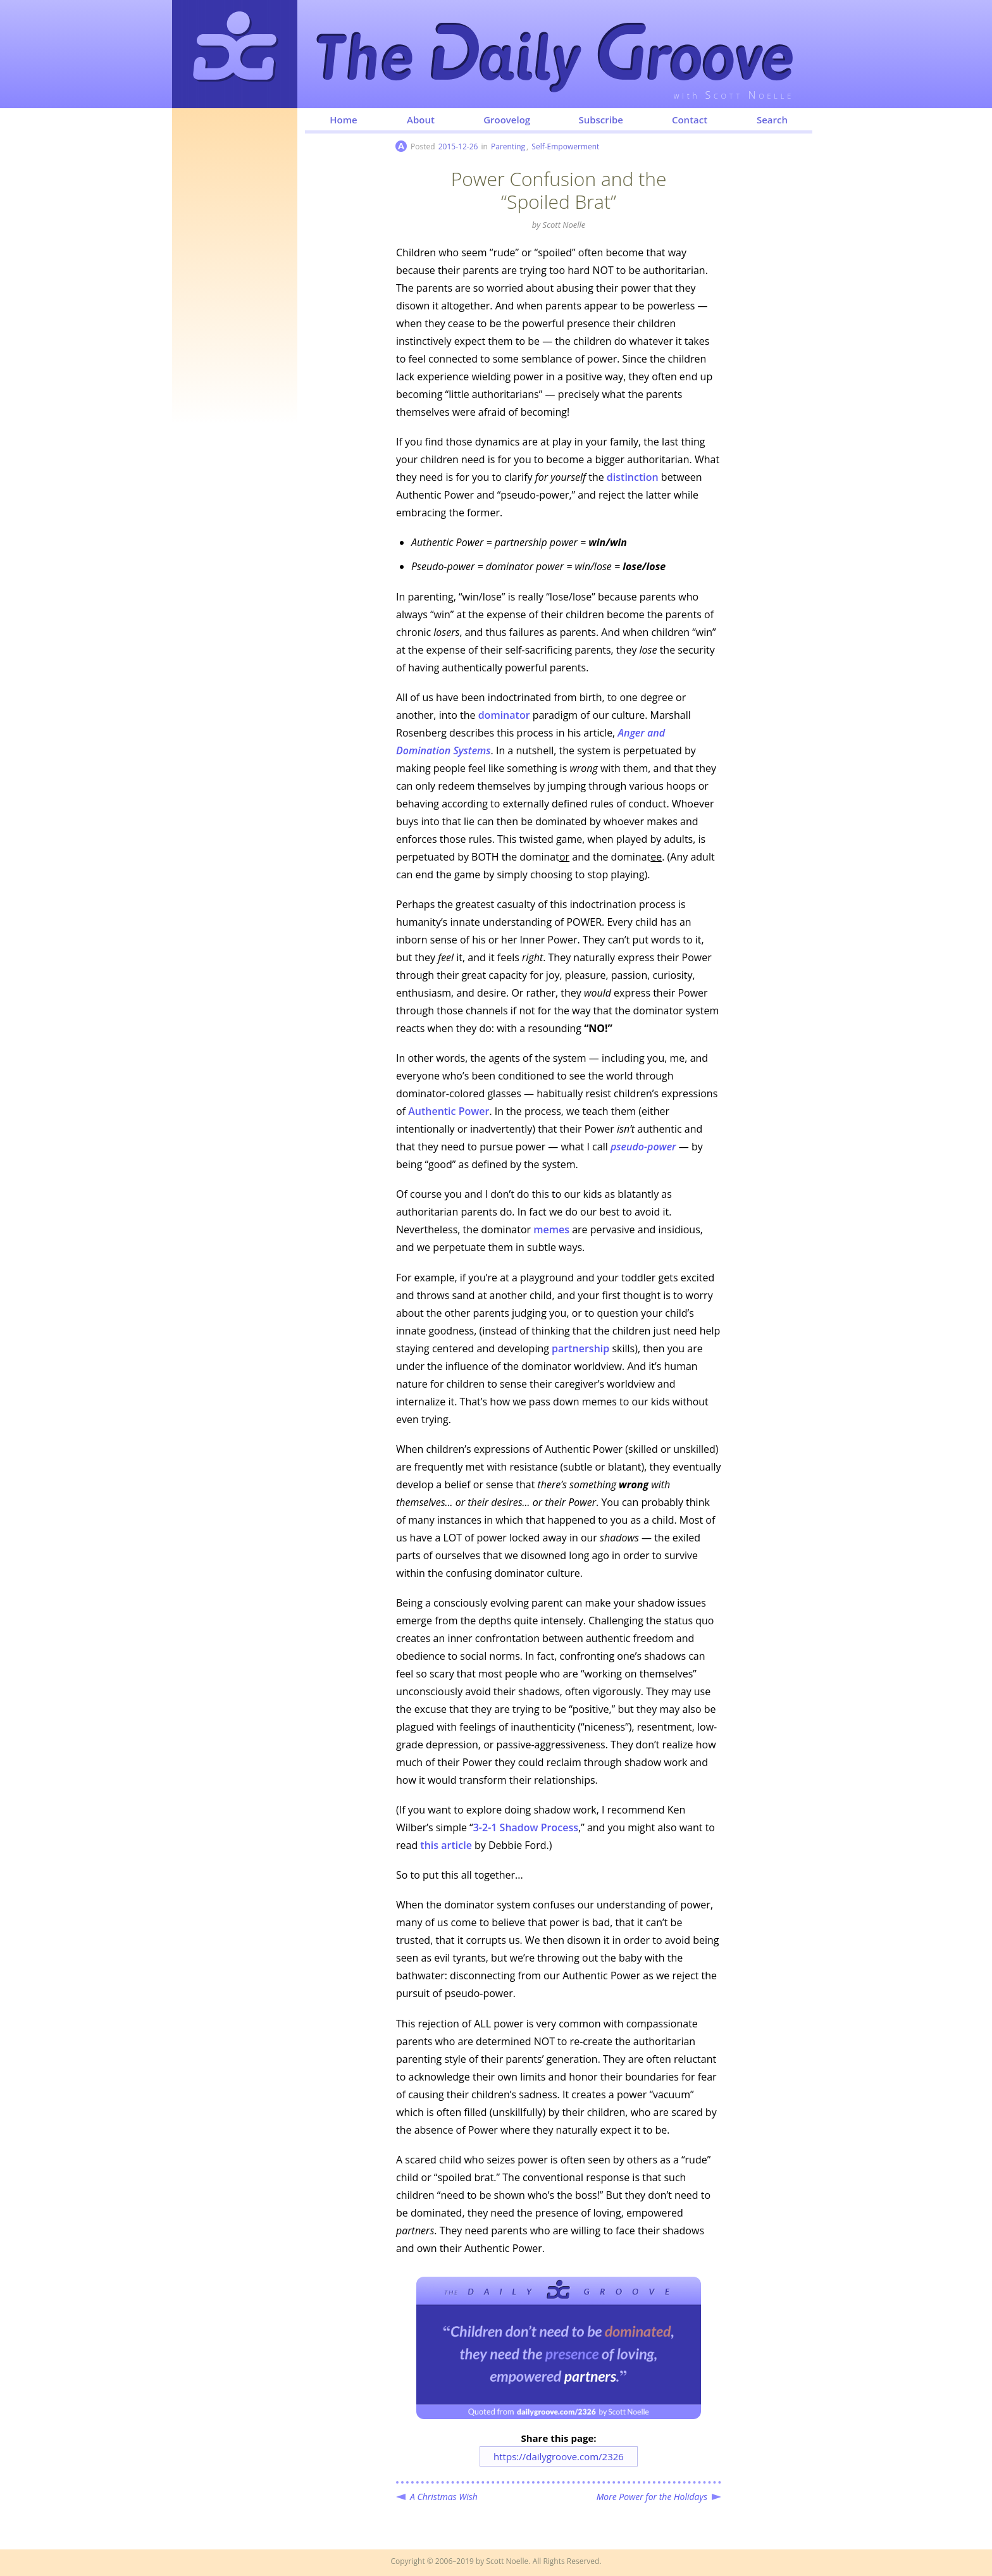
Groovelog (506, 119)
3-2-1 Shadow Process (525, 1827)
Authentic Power (448, 1111)
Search (772, 119)
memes (551, 1229)
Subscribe (600, 119)
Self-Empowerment (565, 146)
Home (343, 119)
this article (446, 1845)
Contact (689, 119)
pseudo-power (643, 1147)
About (421, 119)
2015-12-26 (458, 146)
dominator (504, 715)
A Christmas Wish (444, 2497)
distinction (633, 477)
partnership (580, 1348)
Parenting (508, 146)
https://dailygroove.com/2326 (558, 2456)
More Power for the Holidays (652, 2497)
